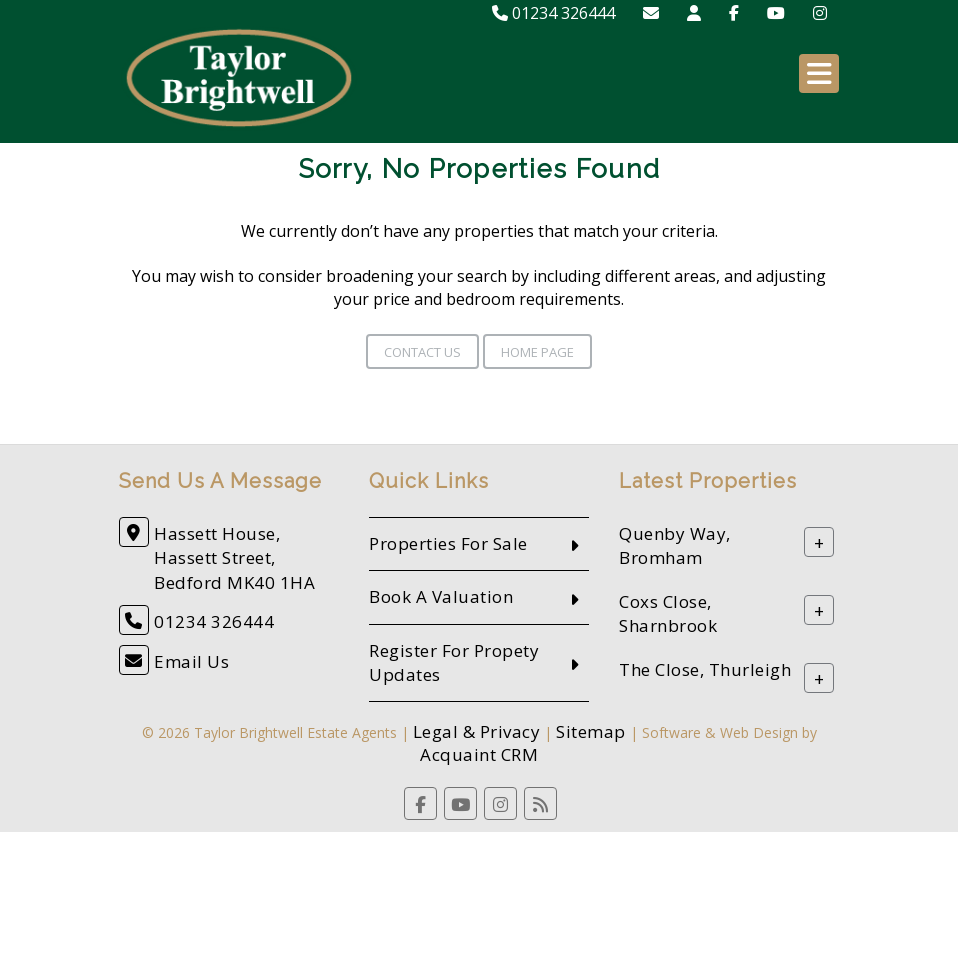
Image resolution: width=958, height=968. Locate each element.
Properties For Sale (448, 543)
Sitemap (591, 731)
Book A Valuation (441, 596)
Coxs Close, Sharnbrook (668, 614)
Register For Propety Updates (454, 662)
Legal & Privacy (477, 731)
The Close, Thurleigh (705, 670)
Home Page (537, 352)
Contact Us (422, 352)
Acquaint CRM (479, 754)
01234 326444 (553, 13)
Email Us (191, 661)
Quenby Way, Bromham (675, 546)
